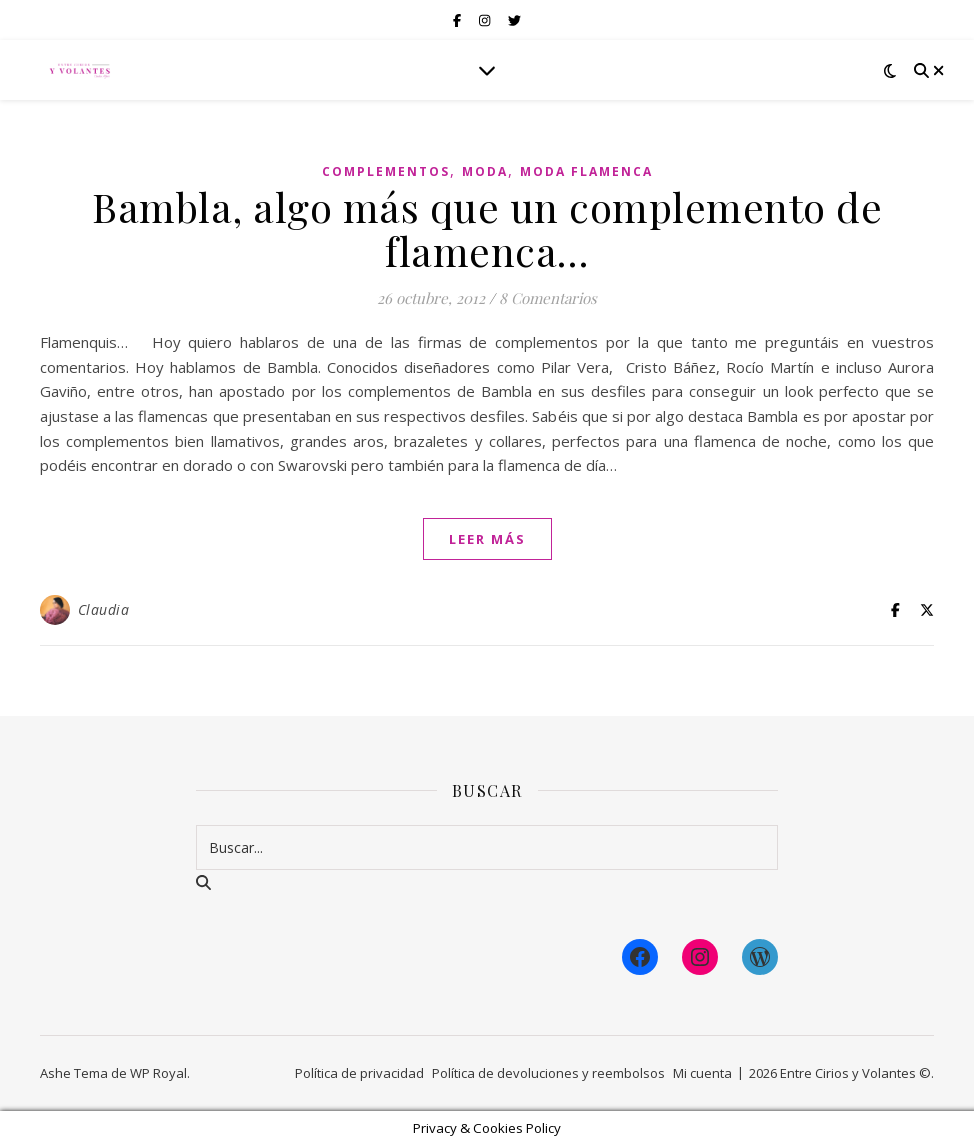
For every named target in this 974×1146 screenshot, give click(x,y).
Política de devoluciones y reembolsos (548, 1073)
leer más (487, 539)
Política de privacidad (359, 1073)
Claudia (104, 609)
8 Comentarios (548, 298)
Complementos (386, 171)
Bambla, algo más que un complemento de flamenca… (487, 228)
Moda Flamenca (586, 171)
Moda (485, 171)
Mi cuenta (702, 1073)
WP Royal (158, 1073)
